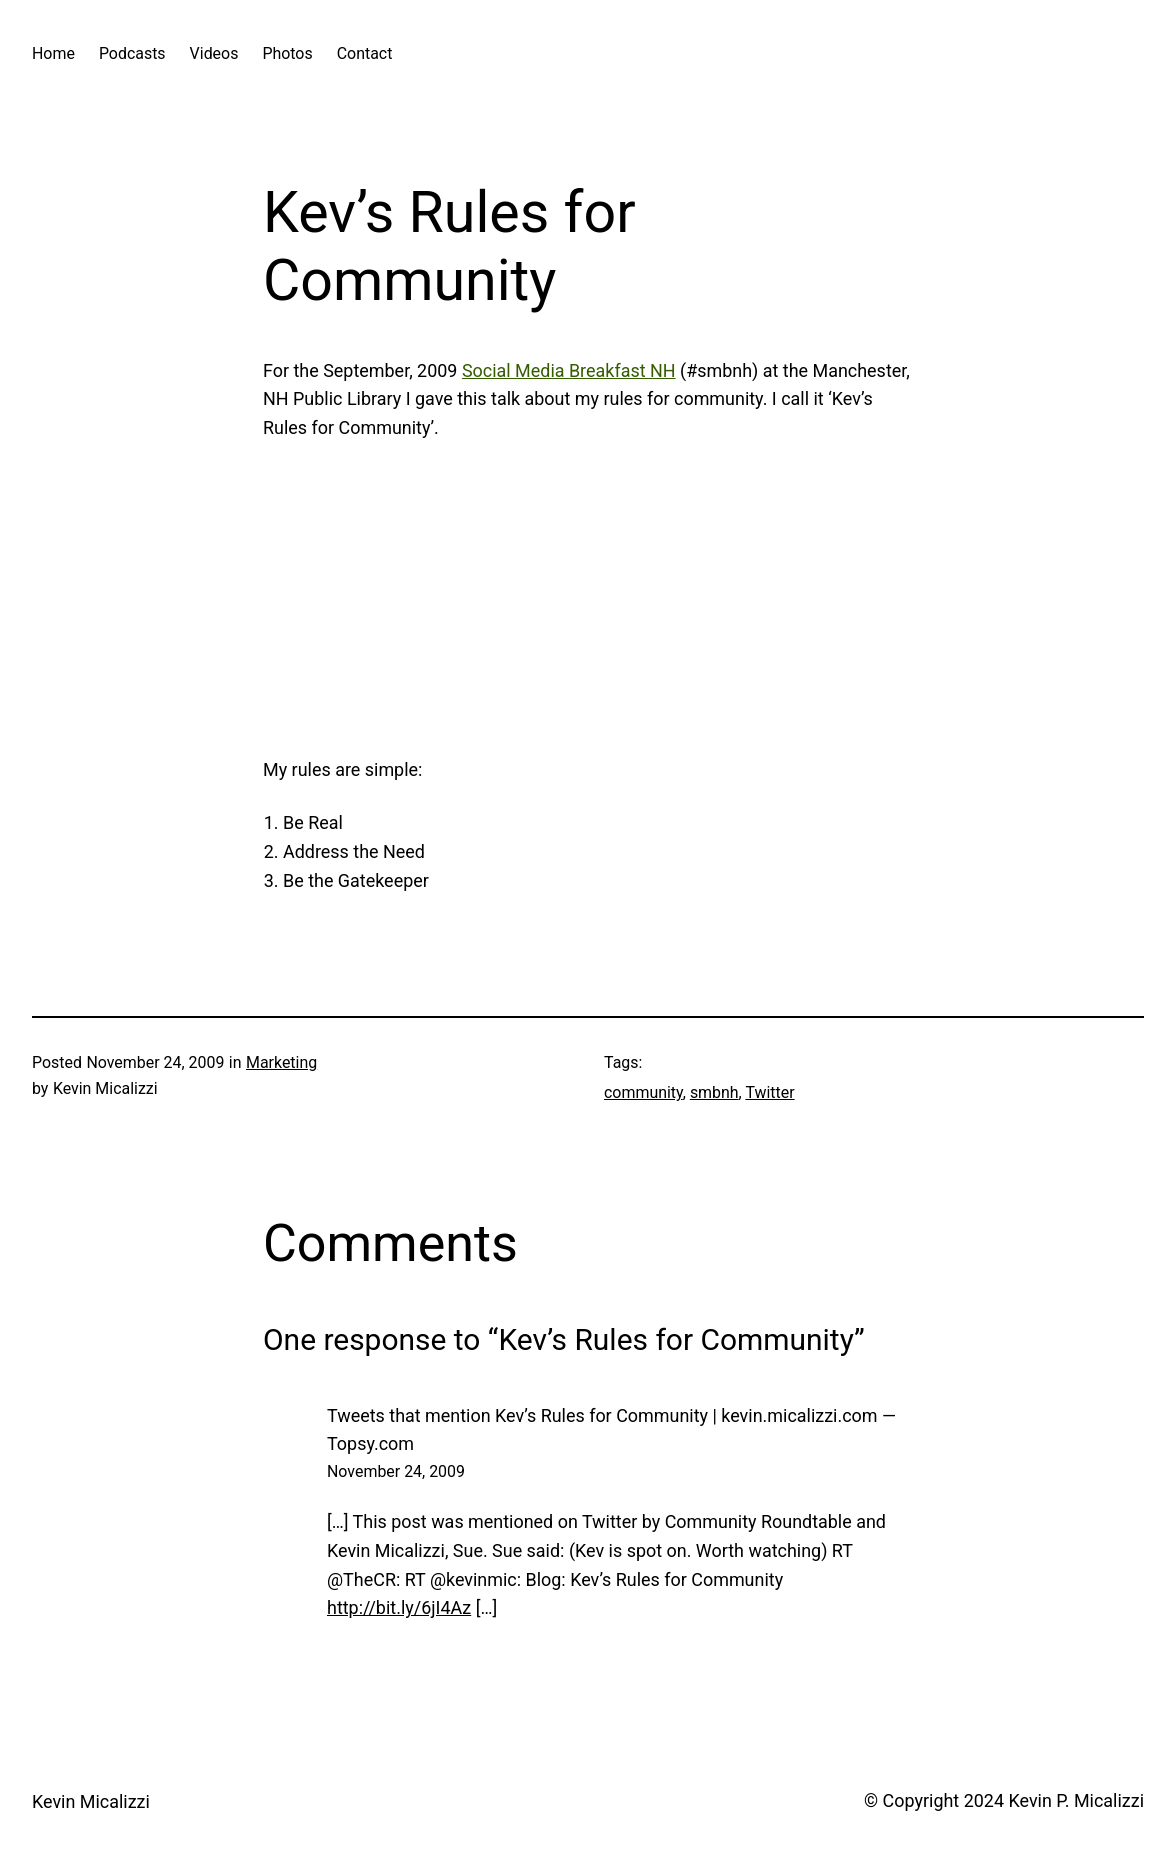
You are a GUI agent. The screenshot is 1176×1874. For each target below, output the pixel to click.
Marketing (281, 1062)
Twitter (769, 1092)
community (643, 1092)
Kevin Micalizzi (91, 1801)
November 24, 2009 (396, 1471)
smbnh (714, 1092)
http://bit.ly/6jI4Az (399, 1607)
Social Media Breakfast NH (569, 370)
